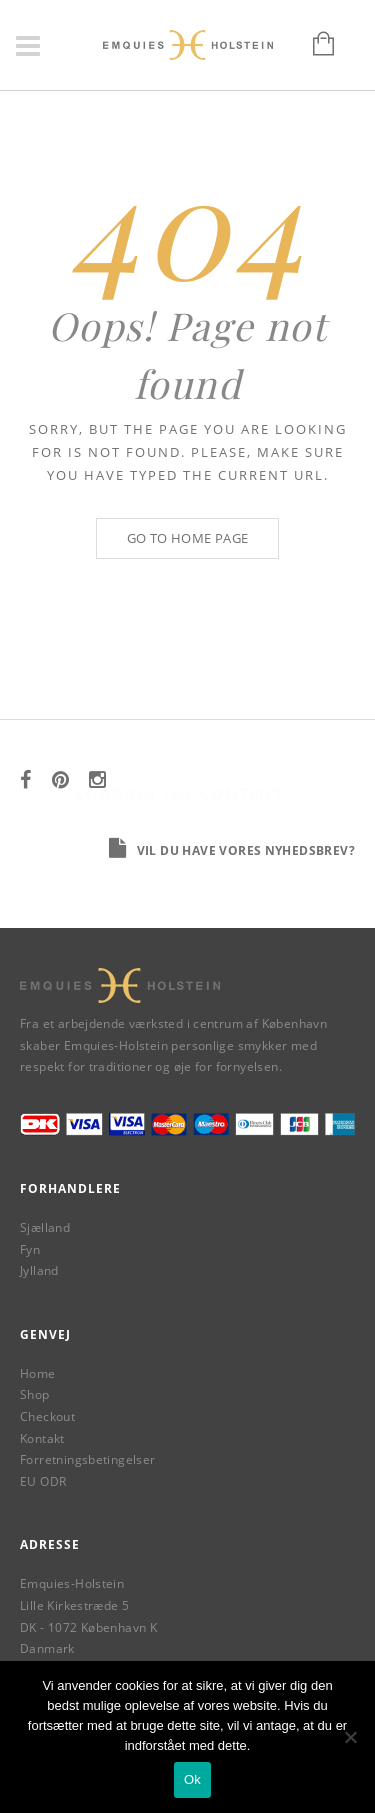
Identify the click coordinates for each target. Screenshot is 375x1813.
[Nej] (350, 1737)
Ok (192, 1779)
